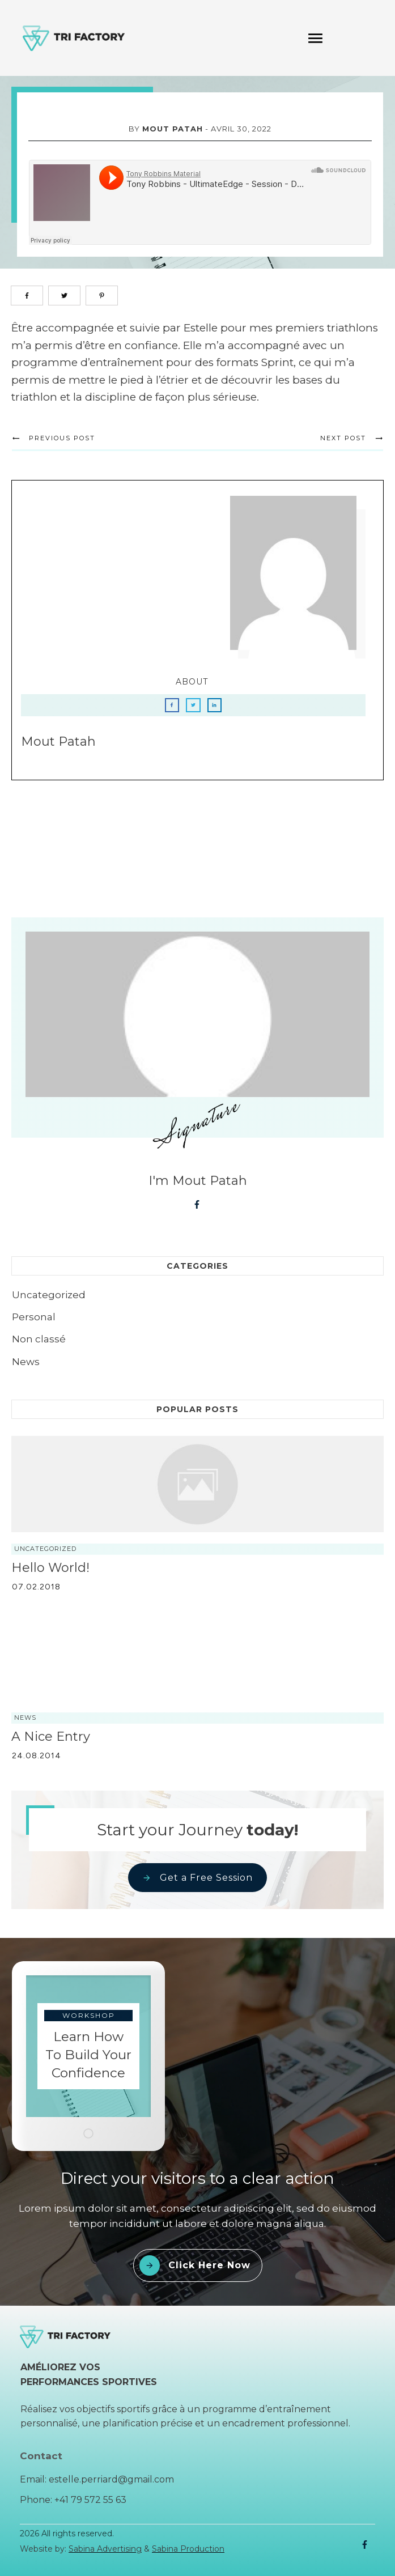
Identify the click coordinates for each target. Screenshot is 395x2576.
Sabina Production (188, 2549)
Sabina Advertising (105, 2549)
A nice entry (50, 1742)
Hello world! (50, 1573)
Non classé (39, 1345)
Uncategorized (49, 1301)
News (26, 1367)
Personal (34, 1323)
